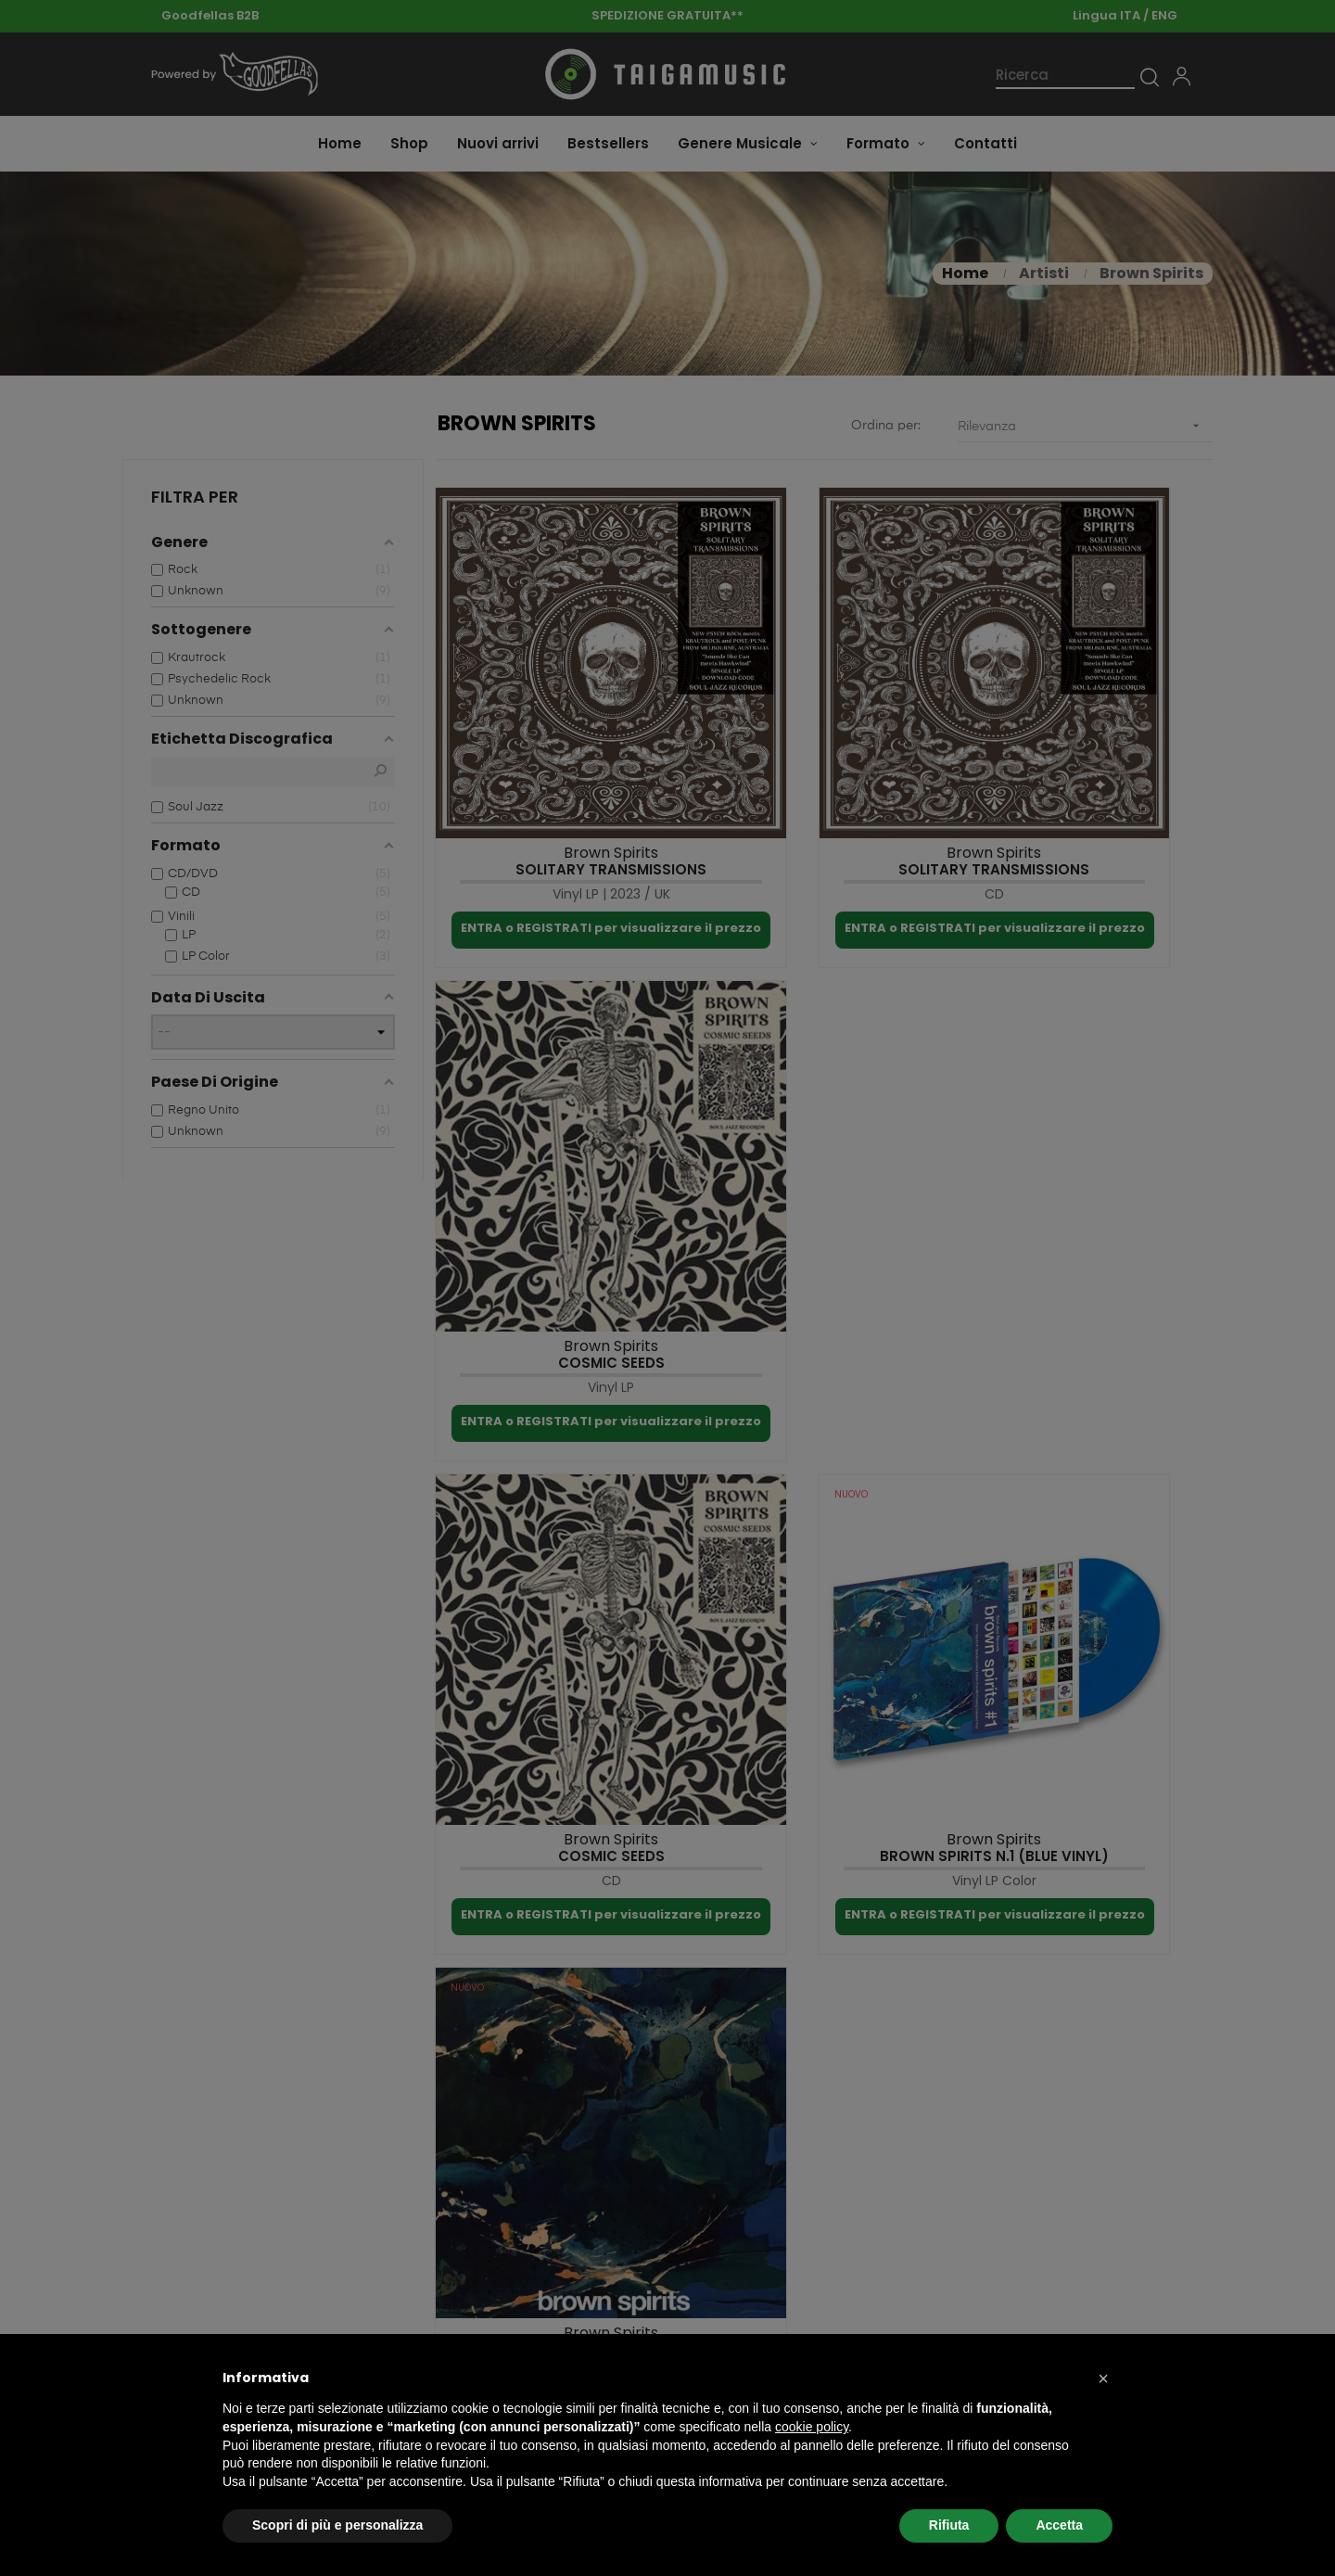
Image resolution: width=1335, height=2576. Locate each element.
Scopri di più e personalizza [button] (337, 2525)
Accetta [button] (1059, 2525)
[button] (1103, 2378)
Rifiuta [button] (949, 2525)
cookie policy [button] (811, 2426)
